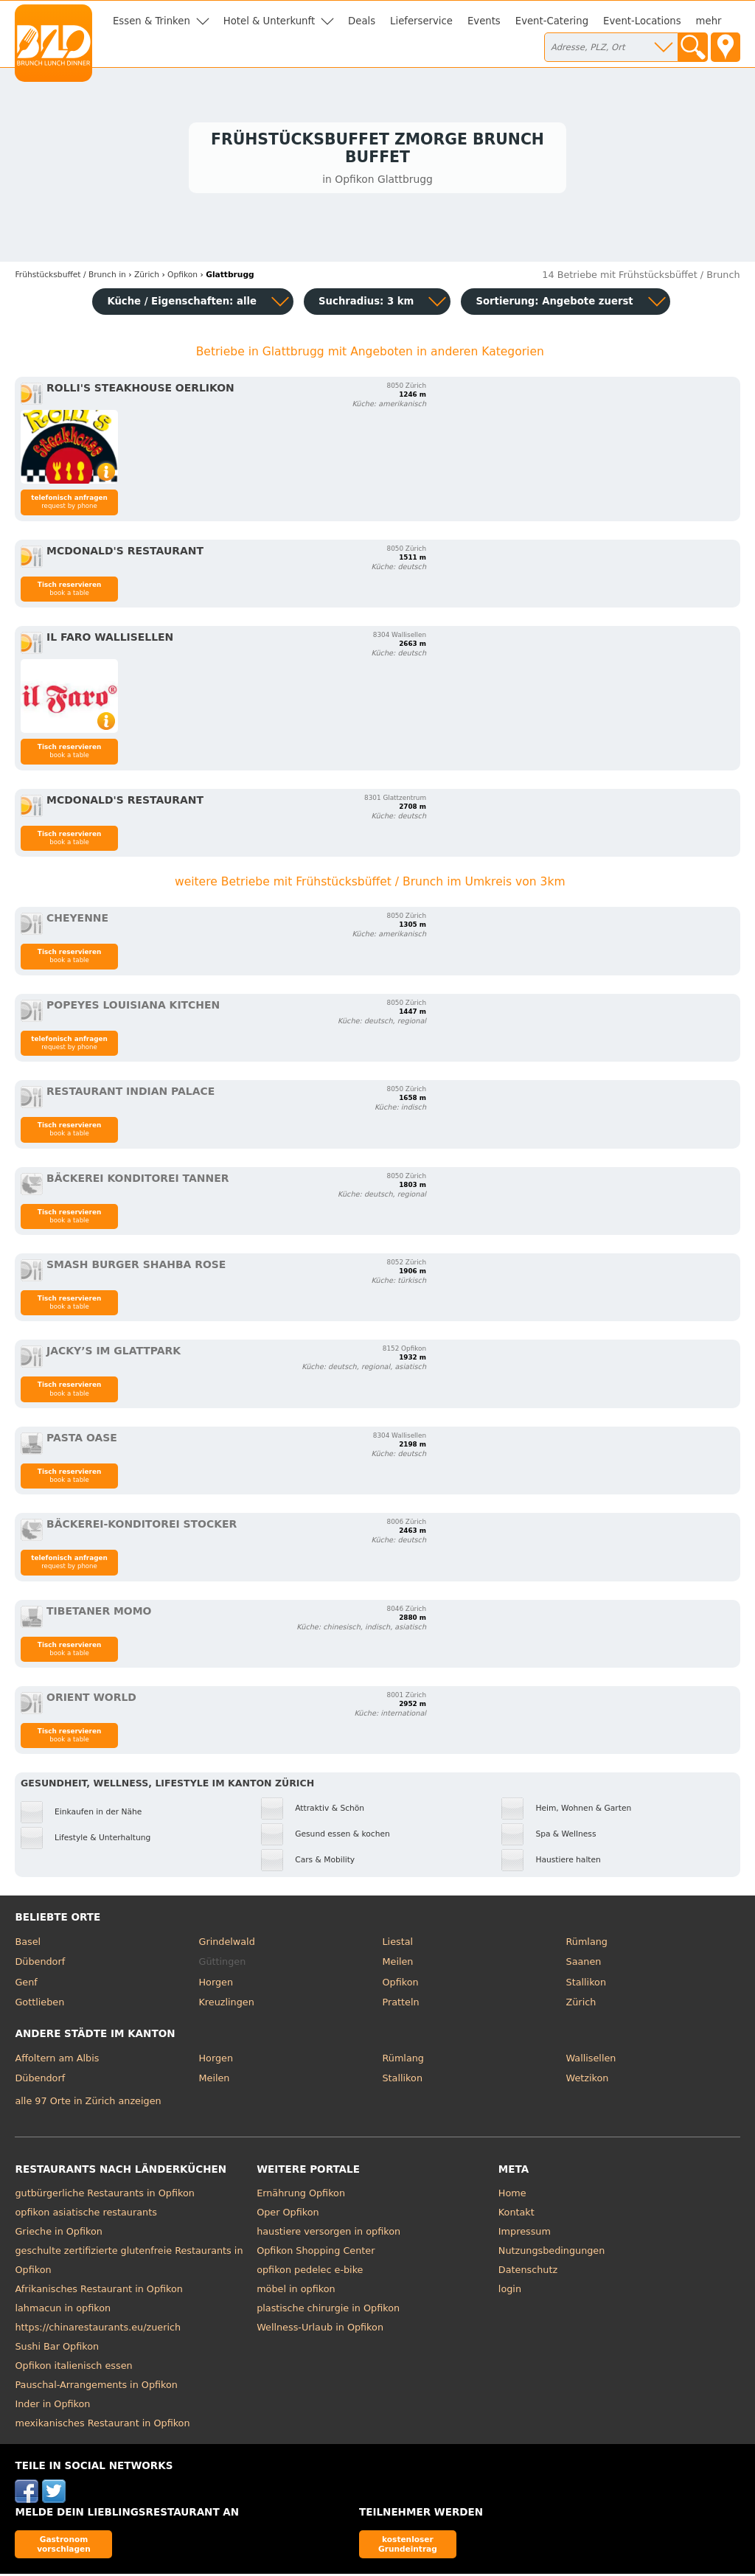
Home (512, 2195)
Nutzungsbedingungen (551, 2252)
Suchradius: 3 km (366, 303)
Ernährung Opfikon (301, 2195)
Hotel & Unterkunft (269, 21)
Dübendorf (40, 1964)
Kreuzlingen (226, 2005)
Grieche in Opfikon (58, 2233)
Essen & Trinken (151, 21)
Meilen (398, 1964)
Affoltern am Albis (57, 2060)
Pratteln (401, 2005)
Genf (26, 1984)
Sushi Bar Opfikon (57, 2348)
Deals (361, 21)
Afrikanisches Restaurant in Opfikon (98, 2291)
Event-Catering (551, 21)
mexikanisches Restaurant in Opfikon (102, 2425)
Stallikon (586, 1984)
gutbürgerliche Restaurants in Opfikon (104, 2195)
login (509, 2291)
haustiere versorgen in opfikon (328, 2233)
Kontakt (516, 2214)
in (70, 277)
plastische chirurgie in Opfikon (328, 2310)
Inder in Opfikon (52, 2406)
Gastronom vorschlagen (64, 2546)
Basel (28, 1943)
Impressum (524, 2233)
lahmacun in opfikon (63, 2310)
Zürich (581, 2005)
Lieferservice (421, 21)
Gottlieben (39, 2005)
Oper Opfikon (288, 2214)
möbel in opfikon (296, 2291)
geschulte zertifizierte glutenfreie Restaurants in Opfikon (129, 2262)
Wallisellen (591, 2060)
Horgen (215, 1984)
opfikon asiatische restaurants (85, 2214)
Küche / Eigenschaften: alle (182, 303)
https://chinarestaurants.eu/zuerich (98, 2329)
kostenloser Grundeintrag (407, 2546)
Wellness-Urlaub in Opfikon (320, 2329)
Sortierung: (554, 303)
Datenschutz (527, 2271)
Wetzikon (587, 2080)
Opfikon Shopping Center (316, 2252)
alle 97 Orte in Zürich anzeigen (88, 2103)
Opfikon (401, 1984)
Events (484, 21)
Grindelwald (226, 1943)
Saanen (584, 1964)
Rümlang (587, 1943)
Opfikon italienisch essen (73, 2367)
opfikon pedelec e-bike (310, 2271)
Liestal (398, 1943)
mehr (709, 21)
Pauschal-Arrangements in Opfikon (96, 2386)
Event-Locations (642, 21)
